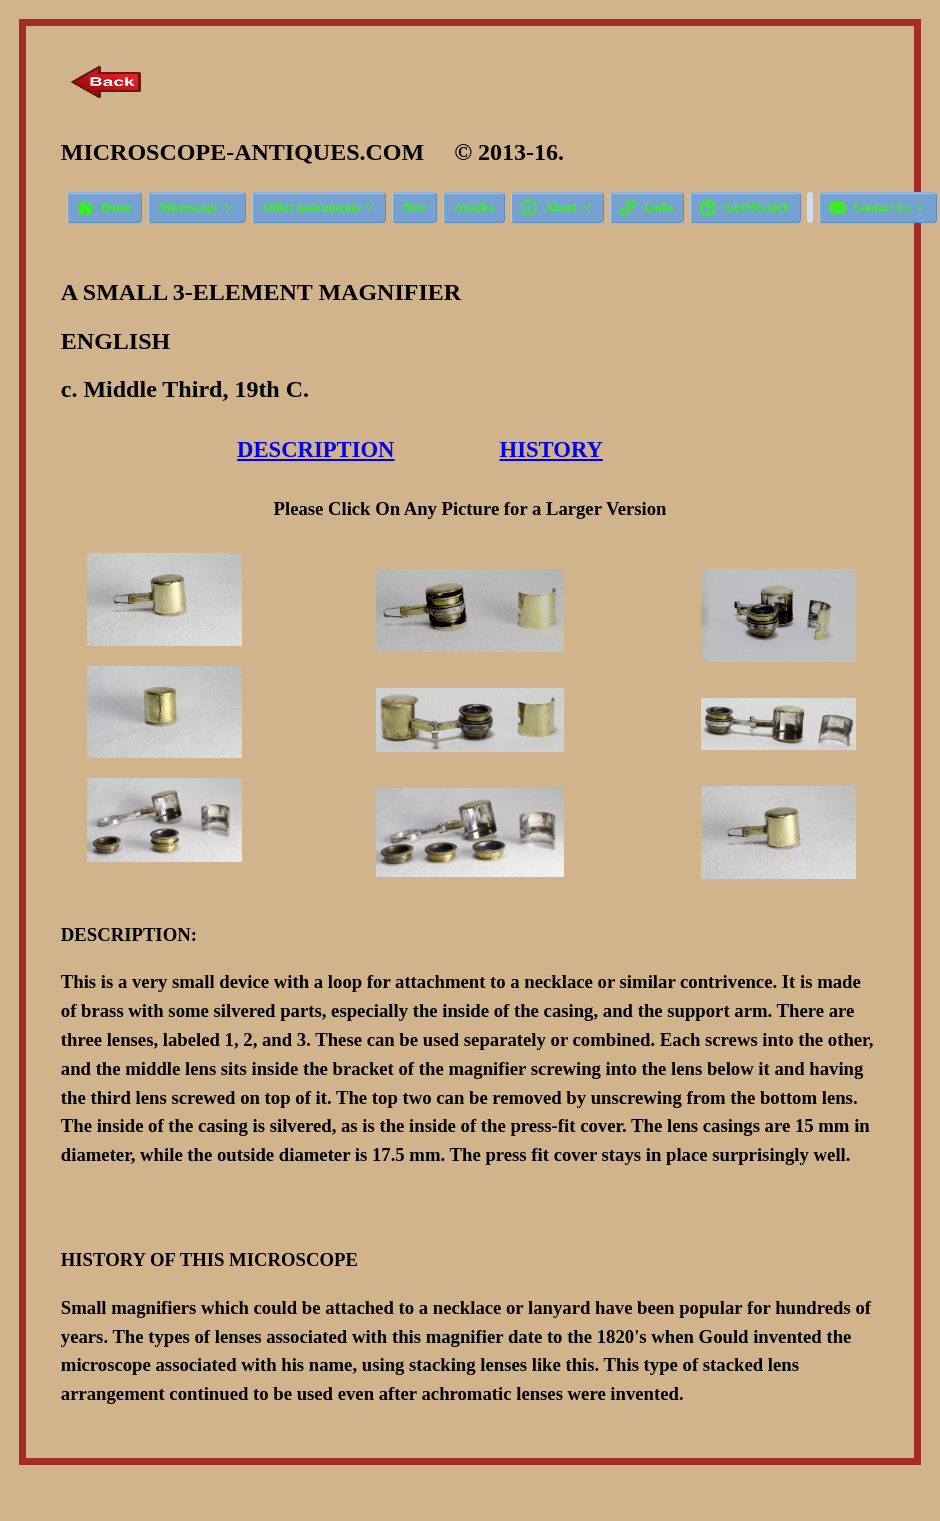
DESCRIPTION (315, 449)
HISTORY (551, 449)
